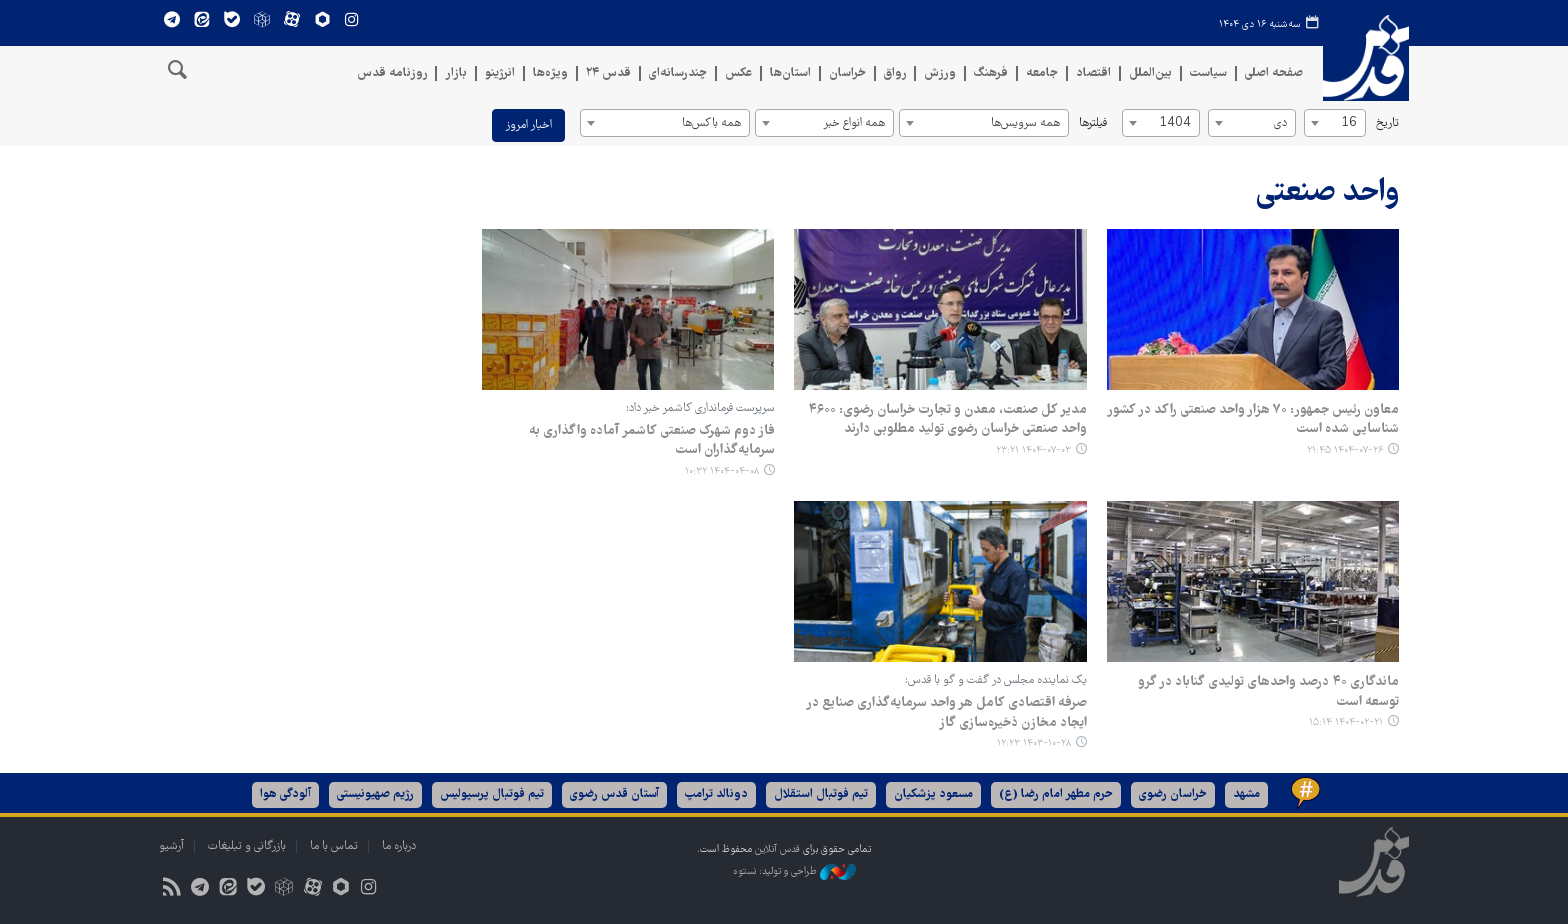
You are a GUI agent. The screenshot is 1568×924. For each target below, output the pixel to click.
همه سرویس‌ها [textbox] (1025, 123)
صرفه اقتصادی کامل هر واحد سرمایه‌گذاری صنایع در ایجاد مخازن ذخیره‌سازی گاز (946, 713)
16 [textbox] (1349, 123)
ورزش (940, 73)
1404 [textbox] (1175, 123)
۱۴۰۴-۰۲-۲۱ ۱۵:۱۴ (1346, 722)
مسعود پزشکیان (933, 794)
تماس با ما (334, 846)
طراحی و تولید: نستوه (794, 872)
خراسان (847, 73)
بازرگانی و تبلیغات (247, 846)
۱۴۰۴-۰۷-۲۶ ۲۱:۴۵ (1345, 450)
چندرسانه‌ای (678, 73)
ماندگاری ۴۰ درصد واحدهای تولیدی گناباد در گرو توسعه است (1268, 692)
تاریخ (1387, 123)
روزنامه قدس (392, 73)
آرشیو (171, 846)
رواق (895, 73)
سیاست (1208, 73)
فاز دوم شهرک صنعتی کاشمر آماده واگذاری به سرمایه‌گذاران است (651, 441)
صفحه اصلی (1274, 73)
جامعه (1042, 73)
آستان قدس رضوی (614, 794)
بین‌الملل (1150, 73)
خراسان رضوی (1173, 794)
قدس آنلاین (1366, 65)
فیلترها (1093, 123)
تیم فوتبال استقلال (821, 794)
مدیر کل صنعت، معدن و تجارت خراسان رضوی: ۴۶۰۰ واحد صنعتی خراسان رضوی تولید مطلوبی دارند (947, 420)
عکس (738, 73)
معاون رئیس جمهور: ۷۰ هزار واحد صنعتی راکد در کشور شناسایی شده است (1253, 420)
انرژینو (500, 73)
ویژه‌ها (550, 73)
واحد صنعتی (1327, 193)
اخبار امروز (528, 125)
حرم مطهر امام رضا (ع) (1056, 794)
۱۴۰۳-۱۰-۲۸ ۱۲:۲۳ (1034, 743)
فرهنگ (991, 73)
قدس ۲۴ (608, 73)
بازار (456, 73)
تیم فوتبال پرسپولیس (492, 794)
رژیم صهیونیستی (375, 794)
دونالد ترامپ (716, 794)
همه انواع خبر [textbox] (854, 123)
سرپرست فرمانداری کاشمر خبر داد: (699, 408)
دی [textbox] (1280, 123)
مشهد (1246, 794)
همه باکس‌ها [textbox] (711, 123)
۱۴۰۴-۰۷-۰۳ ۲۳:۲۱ (1033, 450)
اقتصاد (1093, 73)
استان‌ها (790, 73)
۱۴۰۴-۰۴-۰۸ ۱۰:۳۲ (721, 471)
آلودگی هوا (285, 794)
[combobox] (1335, 123)
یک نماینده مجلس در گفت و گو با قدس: (996, 680)
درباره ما (399, 846)
